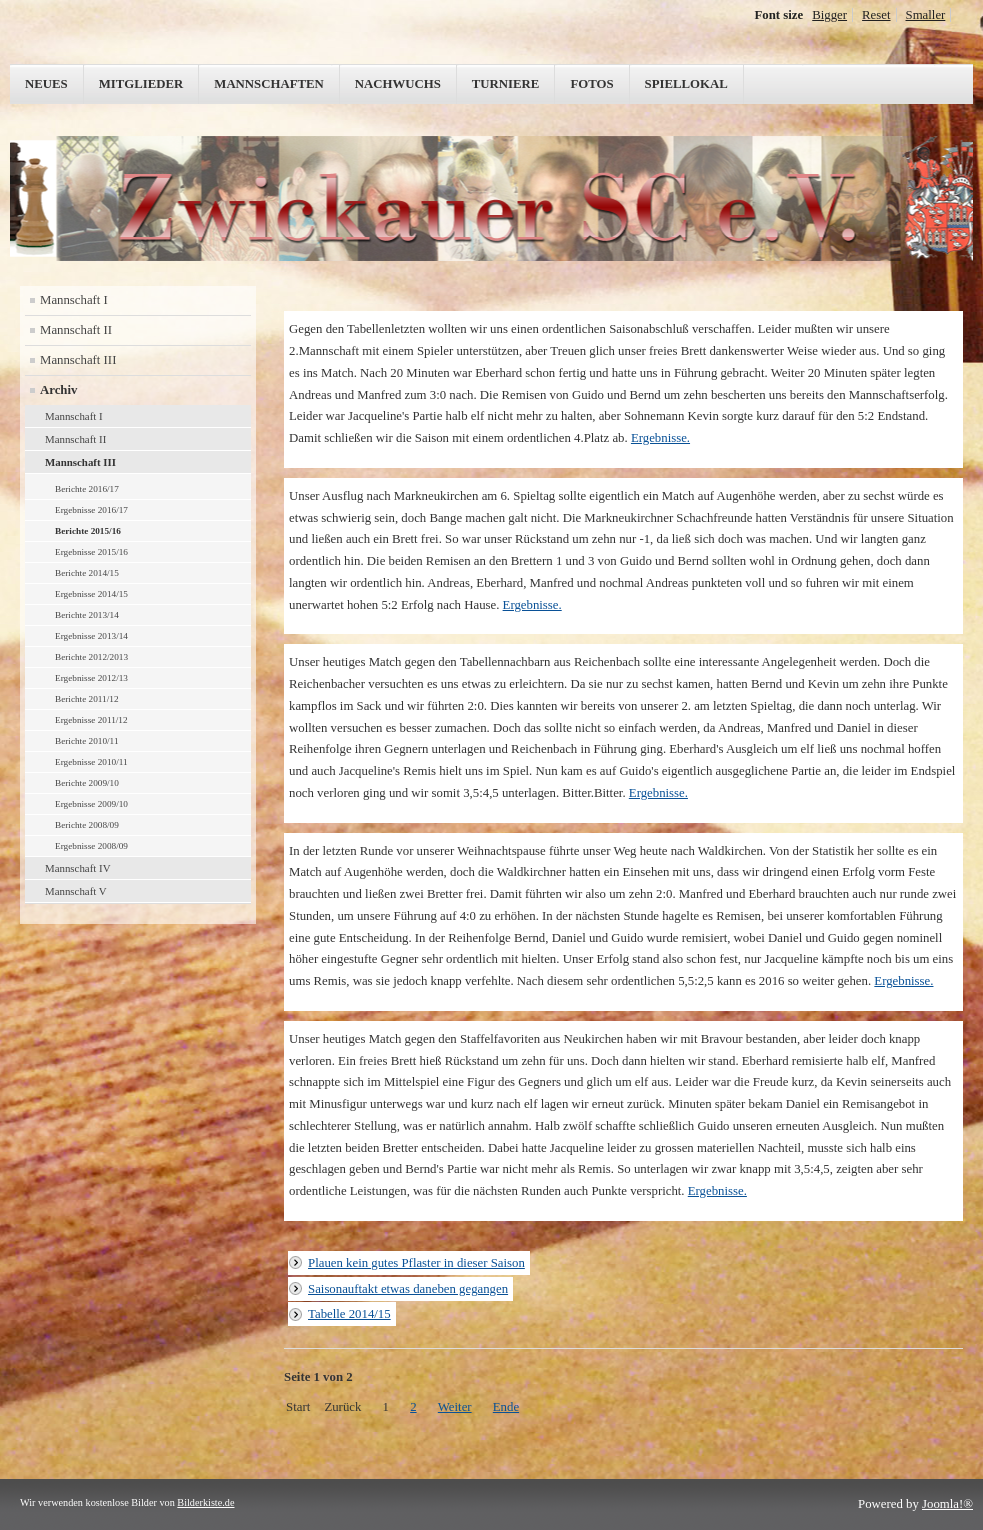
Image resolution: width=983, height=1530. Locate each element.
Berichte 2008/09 (87, 825)
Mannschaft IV (78, 868)
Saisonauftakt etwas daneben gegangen (408, 1289)
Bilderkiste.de (205, 1502)
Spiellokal (686, 84)
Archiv (58, 390)
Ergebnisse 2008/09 (91, 846)
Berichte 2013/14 (87, 615)
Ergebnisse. (660, 438)
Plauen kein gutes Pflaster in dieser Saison (416, 1263)
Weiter (455, 1407)
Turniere (506, 84)
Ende (506, 1407)
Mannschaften (269, 84)
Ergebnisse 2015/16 (91, 552)
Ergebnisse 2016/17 (91, 510)
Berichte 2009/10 (87, 783)
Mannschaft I (74, 300)
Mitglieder (141, 84)
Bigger (829, 15)
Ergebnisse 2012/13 (91, 678)
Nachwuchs (398, 84)
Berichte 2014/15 (87, 573)
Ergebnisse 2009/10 (91, 804)
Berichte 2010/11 (87, 741)
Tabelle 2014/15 (349, 1314)
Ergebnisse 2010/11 (91, 762)
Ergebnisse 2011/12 (91, 720)
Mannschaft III (78, 360)
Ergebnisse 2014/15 (91, 594)
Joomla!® (947, 1504)
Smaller (926, 15)
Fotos (591, 84)
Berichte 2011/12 (87, 699)
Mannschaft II (76, 330)
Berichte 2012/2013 (91, 657)
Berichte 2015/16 (88, 531)
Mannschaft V (76, 891)
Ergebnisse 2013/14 (91, 636)
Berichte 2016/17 (87, 489)
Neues (46, 84)
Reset (876, 15)
